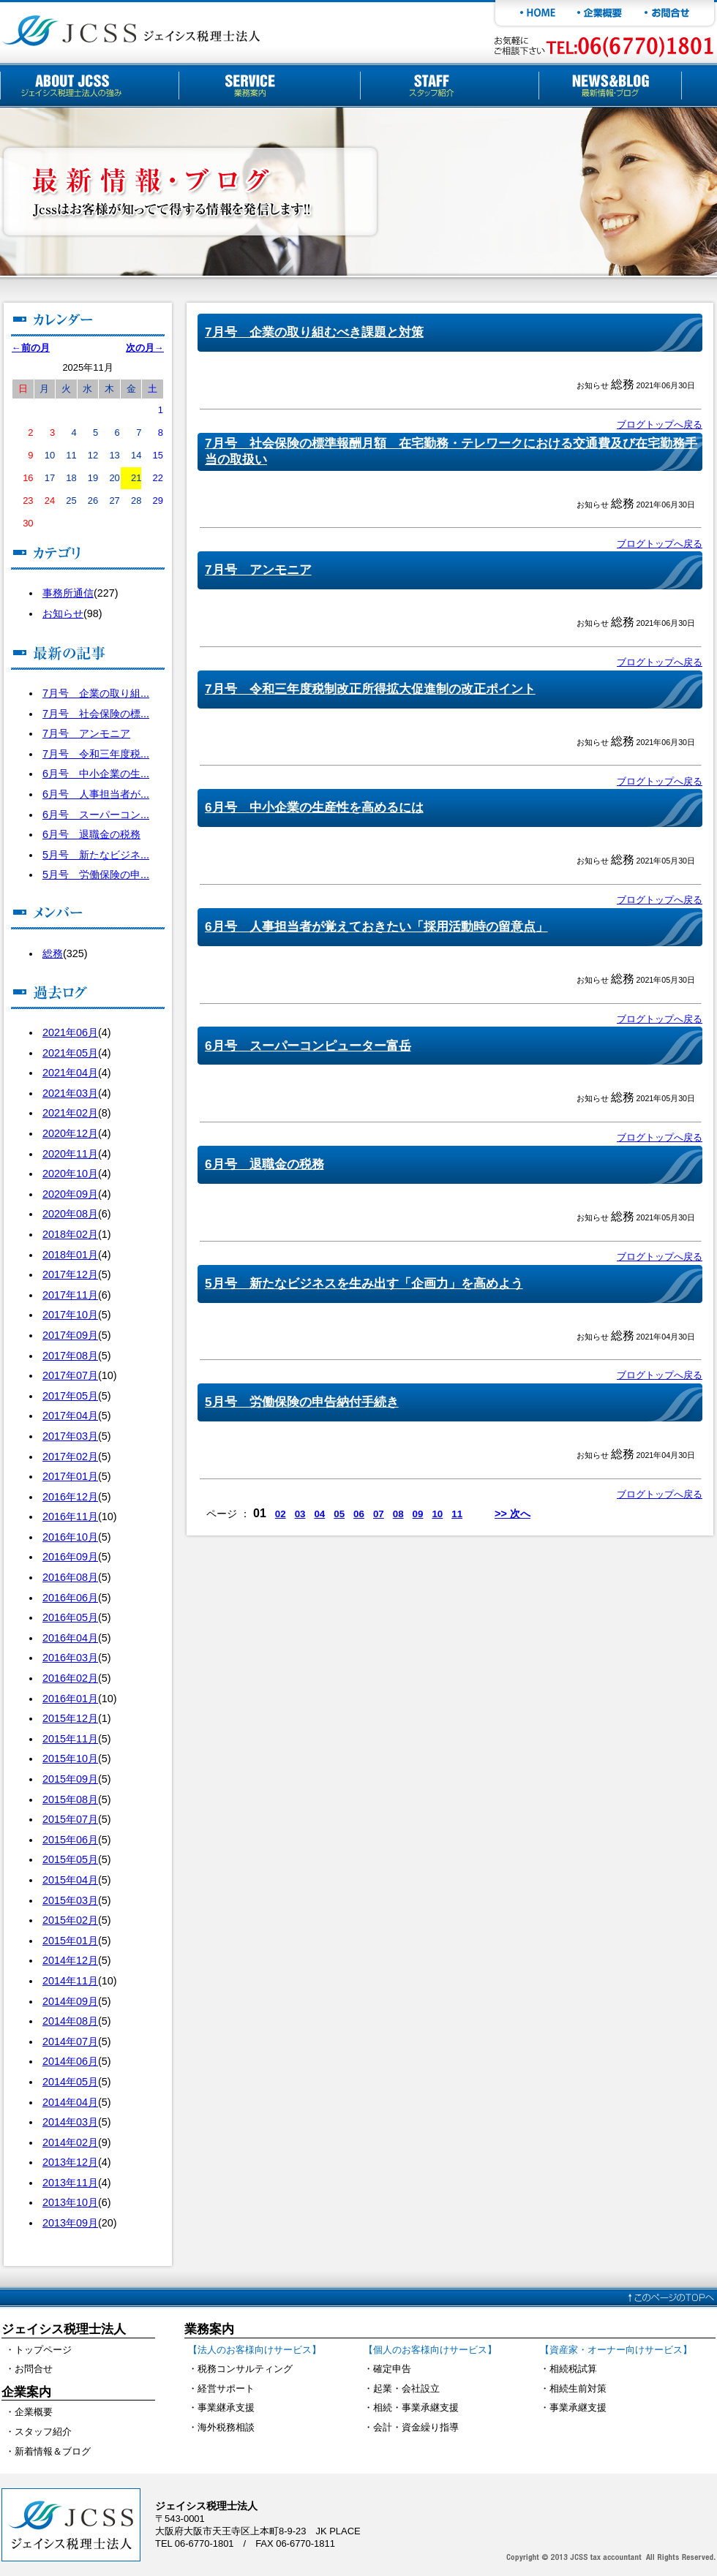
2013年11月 (70, 2182)
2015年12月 (70, 1718)
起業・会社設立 (406, 2388)
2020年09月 (70, 1194)
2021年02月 (70, 1113)
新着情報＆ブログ (53, 2451)
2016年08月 (70, 1577)
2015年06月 (70, 1840)
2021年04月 (70, 1073)
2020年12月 (70, 1133)
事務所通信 (68, 593)
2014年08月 (70, 2021)
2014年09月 (70, 2001)
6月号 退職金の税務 (91, 834)
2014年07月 (70, 2041)
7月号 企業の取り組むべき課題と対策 (314, 332)
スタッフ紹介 (43, 2431)
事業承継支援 (578, 2407)
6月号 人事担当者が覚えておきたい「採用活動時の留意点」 (376, 926)
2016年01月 (70, 1698)
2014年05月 (70, 2082)
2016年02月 (70, 1678)
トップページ (43, 2349)
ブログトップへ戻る (659, 424)
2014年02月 (70, 2142)
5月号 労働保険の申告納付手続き (302, 1401)
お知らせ (62, 613)
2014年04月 (70, 2102)
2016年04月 (70, 1638)
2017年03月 (70, 1436)
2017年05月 (70, 1396)
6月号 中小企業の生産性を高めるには (314, 807)
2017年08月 (70, 1355)
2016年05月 (70, 1617)
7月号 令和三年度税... (95, 754)
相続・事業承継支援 (416, 2407)
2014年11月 (70, 1981)
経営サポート (226, 2388)
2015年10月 (70, 1758)
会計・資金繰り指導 (416, 2427)
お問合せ (34, 2368)
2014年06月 (70, 2061)
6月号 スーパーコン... (95, 814)
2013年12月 (70, 2162)
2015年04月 (70, 1880)
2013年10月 (70, 2202)
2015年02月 (70, 1920)
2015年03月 (70, 1900)
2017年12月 (70, 1274)
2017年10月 (70, 1315)
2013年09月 (70, 2223)
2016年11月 (70, 1516)
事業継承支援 (226, 2407)
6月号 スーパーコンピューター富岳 (308, 1045)
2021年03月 (70, 1093)
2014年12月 (70, 1960)
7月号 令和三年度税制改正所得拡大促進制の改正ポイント (370, 688)
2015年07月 (70, 1819)
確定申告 (392, 2368)
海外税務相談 (226, 2427)
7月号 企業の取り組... (95, 693)
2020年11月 (70, 1154)
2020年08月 (70, 1214)
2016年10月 (70, 1537)
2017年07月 (70, 1375)
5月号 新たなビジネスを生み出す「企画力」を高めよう (364, 1283)
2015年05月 (70, 1859)
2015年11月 (70, 1739)
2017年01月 (70, 1476)
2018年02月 (70, 1234)
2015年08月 (70, 1799)
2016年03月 (70, 1657)
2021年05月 (70, 1053)
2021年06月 (70, 1032)
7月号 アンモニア (86, 733)
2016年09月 (70, 1557)
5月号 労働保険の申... (95, 874)
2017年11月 (70, 1295)
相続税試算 (573, 2368)
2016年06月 (70, 1598)
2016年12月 (70, 1497)
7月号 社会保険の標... (95, 713)
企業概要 (34, 2411)
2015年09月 (70, 1779)
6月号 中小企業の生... (95, 773)
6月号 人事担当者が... (95, 794)
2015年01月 (70, 1940)
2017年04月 (70, 1415)
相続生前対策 (578, 2388)
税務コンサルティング (245, 2368)
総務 (52, 953)
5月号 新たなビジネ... (95, 855)
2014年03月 (70, 2122)
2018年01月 (70, 1255)
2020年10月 (70, 1173)
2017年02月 (70, 1456)
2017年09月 (70, 1335)
